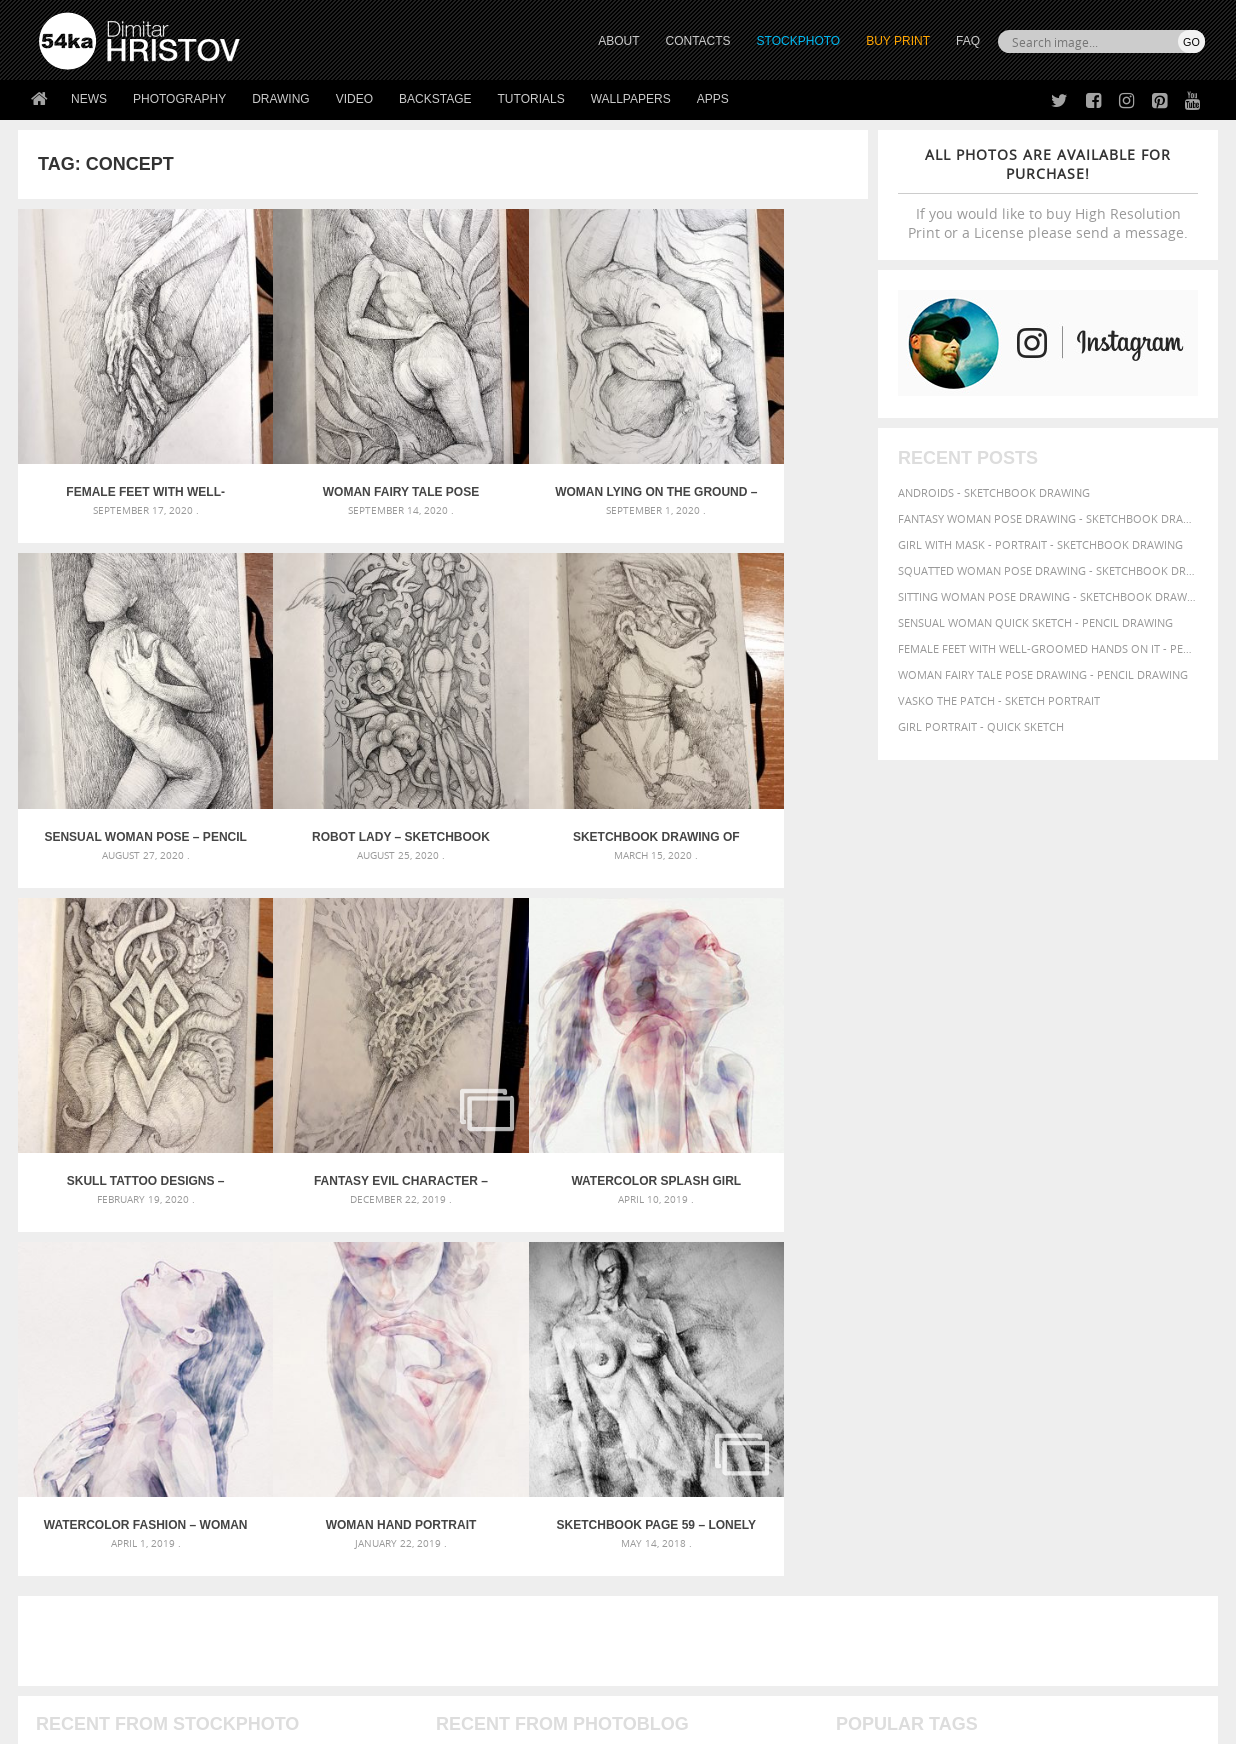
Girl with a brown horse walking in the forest (575, 1333)
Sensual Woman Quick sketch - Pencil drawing (1035, 622)
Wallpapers (631, 99)
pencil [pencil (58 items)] (976, 1343)
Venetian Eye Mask (366, 1675)
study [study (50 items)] (1015, 1361)
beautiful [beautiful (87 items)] (1150, 1285)
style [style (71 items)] (1050, 1360)
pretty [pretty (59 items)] (925, 1361)
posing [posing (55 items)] (885, 1361)
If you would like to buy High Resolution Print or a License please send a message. (1048, 193)
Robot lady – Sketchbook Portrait (124, 751)
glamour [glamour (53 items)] (936, 1326)
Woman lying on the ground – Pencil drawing (549, 450)
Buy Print (898, 41)
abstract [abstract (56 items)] (859, 1286)
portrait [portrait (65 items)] (1151, 1342)
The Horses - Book (91, 1579)
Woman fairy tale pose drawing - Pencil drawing (1043, 674)
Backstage (435, 99)
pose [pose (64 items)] (850, 1361)
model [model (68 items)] (855, 1342)
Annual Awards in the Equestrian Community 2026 (583, 1285)
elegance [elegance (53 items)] (1109, 1307)
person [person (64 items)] (1057, 1343)
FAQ (968, 41)
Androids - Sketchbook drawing (994, 492)
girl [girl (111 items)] (893, 1324)
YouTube (664, 1609)
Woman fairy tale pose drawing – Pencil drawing (337, 450)
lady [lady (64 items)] (1173, 1326)
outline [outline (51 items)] (897, 1343)
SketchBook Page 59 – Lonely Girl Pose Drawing (762, 1053)
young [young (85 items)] (956, 1379)
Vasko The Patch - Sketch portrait (999, 700)
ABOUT (618, 41)
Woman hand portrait (549, 1053)
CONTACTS (698, 41)
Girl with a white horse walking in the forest (571, 1309)
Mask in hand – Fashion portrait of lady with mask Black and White (218, 1309)
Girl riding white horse (505, 1381)
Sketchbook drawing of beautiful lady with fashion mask (337, 751)
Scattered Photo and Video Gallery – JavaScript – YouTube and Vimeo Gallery (218, 1285)
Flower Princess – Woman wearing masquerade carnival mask (218, 1381)
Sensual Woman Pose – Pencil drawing (761, 450)
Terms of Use (315, 1721)
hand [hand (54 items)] (1002, 1326)
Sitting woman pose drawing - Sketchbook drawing (1048, 596)
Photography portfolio (111, 1554)
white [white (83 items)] (1138, 1360)
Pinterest (667, 1583)
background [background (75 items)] (1072, 1285)
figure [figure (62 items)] (855, 1326)
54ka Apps (66, 1604)
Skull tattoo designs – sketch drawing (549, 751)
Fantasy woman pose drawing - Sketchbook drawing (1048, 518)
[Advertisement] (622, 1169)
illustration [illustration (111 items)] (1069, 1324)
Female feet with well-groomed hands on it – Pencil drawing (124, 450)
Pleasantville (476, 1357)
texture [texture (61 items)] (1092, 1361)
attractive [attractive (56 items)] (999, 1286)
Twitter (663, 1505)
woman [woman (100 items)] (864, 1378)
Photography (179, 99)
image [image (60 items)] (1140, 1326)
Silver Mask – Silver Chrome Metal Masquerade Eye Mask (203, 1357)
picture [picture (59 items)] (1102, 1343)
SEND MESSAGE (1029, 1544)
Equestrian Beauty (247, 1675)
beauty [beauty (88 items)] (859, 1306)
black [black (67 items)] (902, 1306)
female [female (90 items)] (1161, 1306)
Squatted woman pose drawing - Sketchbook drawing (1048, 570)
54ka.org (204, 1721)
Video (354, 99)
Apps (713, 99)
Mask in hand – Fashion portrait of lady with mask (187, 1333)
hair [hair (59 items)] (974, 1326)
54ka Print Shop (84, 1504)
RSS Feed (455, 1675)
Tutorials (531, 99)
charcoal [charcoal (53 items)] (983, 1307)
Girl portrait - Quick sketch (981, 726)
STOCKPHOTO (799, 41)
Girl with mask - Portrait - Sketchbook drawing (1040, 544)
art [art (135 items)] (900, 1284)
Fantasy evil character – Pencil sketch (761, 751)
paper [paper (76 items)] (938, 1342)
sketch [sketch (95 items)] (972, 1360)
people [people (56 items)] (1014, 1343)
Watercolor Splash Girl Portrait (124, 1053)
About (346, 1504)
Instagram (670, 1557)
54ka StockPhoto (89, 1529)
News (89, 99)
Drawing (281, 99)
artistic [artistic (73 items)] (943, 1285)
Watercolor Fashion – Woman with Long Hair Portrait (336, 1053)
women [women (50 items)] (913, 1380)
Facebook (668, 1531)
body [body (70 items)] (938, 1306)
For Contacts (368, 1604)
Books (347, 1554)
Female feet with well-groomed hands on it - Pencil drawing (1048, 648)
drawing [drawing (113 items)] (1046, 1305)
